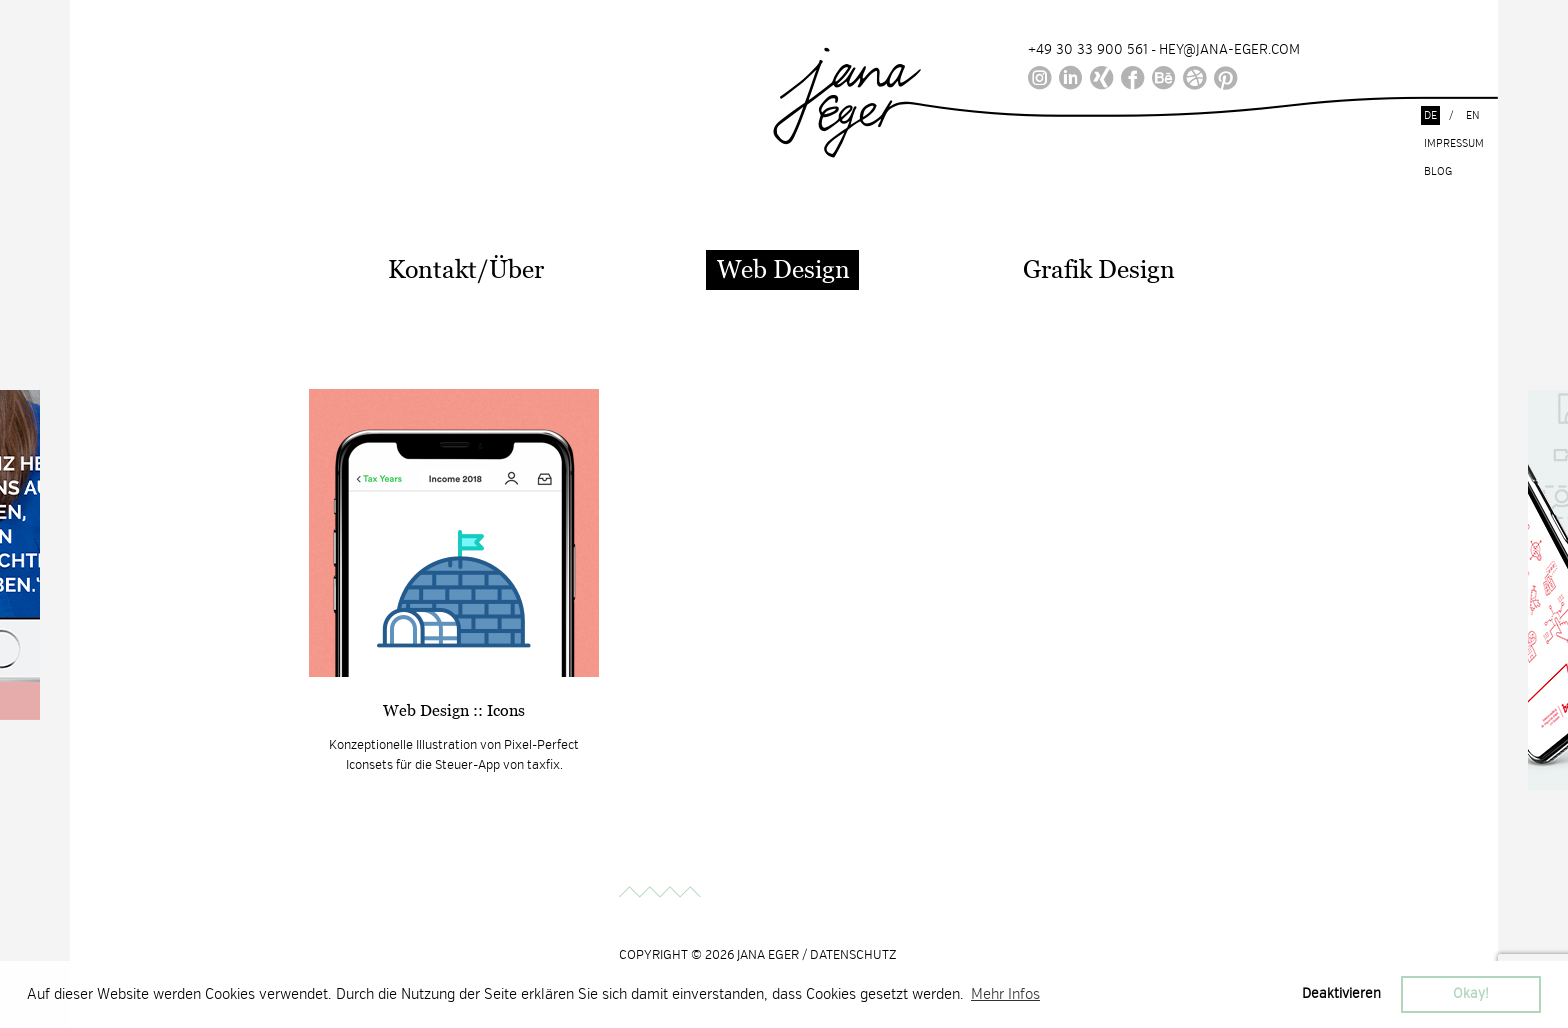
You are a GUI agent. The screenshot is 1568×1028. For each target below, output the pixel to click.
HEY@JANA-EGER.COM (1229, 49)
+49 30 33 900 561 (1088, 49)
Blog (1438, 171)
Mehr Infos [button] (1005, 994)
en (1473, 115)
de (1430, 115)
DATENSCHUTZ (853, 955)
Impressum (1454, 143)
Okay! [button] (1471, 993)
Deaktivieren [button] (1341, 993)
